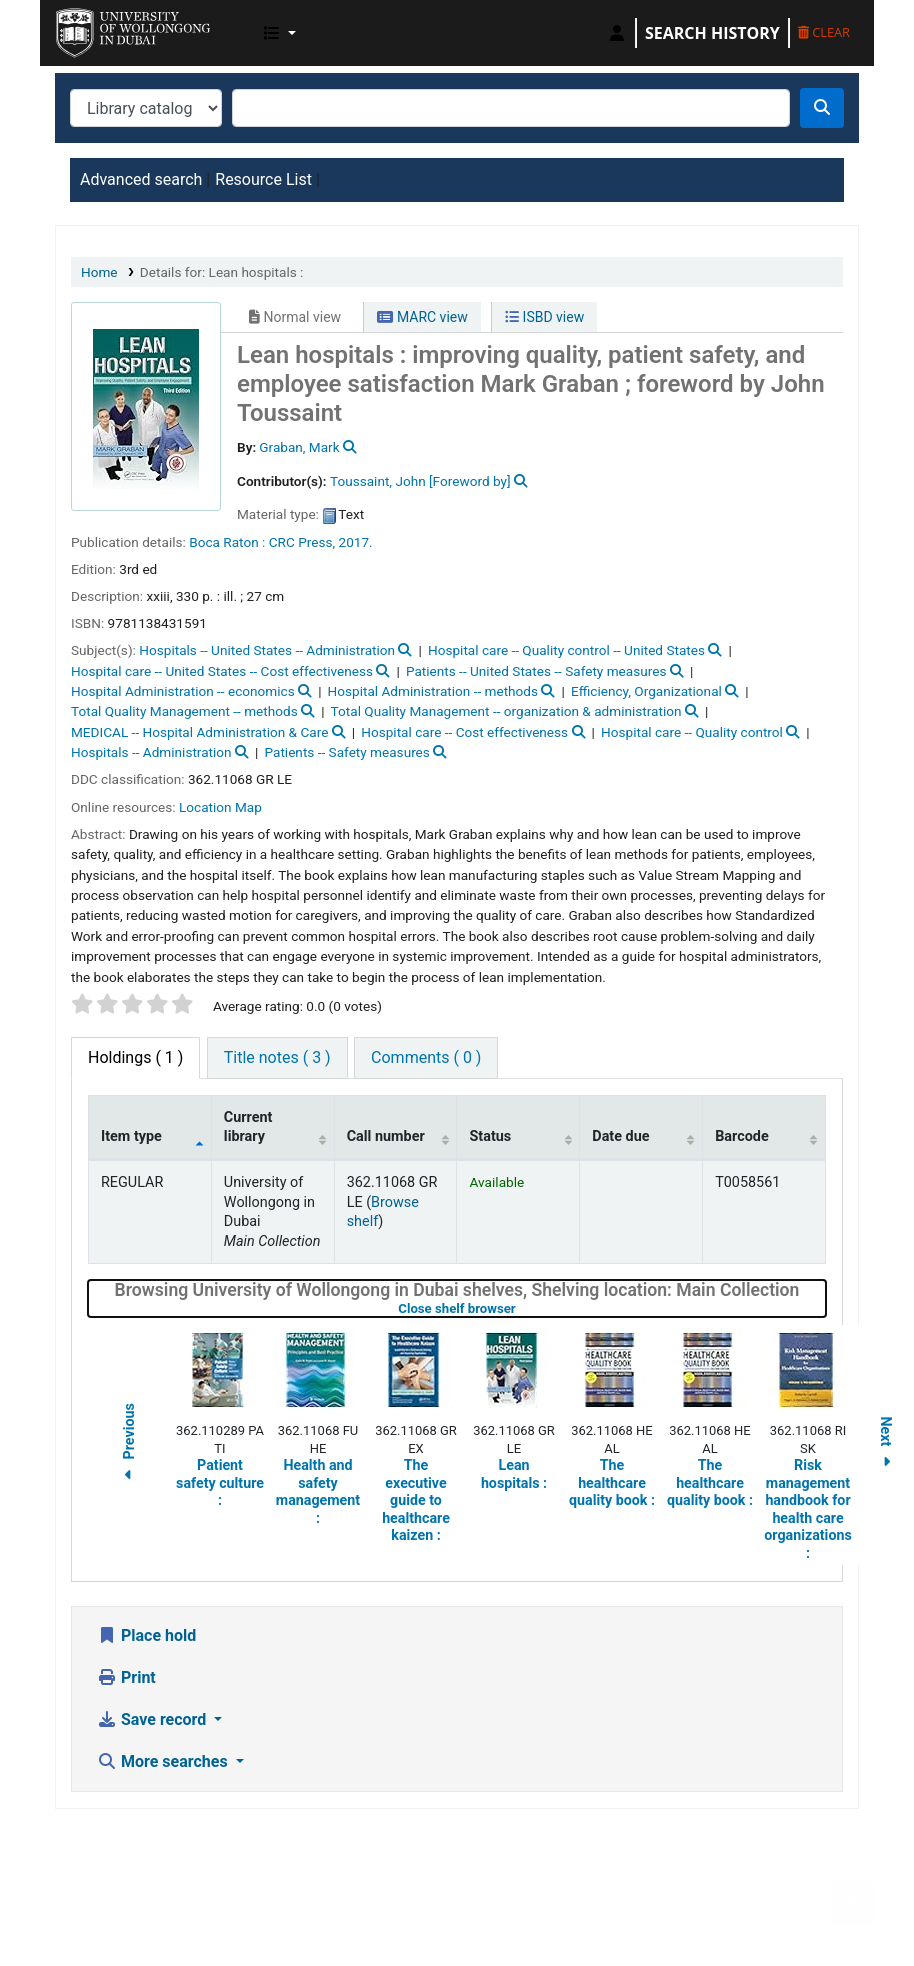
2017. (356, 542)
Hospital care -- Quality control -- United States (566, 650)
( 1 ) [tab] (135, 1057)
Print (126, 1677)
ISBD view (544, 317)
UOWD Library (106, 28)
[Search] (822, 108)
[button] (280, 33)
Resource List (263, 179)
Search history (712, 33)
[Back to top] (853, 1903)
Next (886, 1445)
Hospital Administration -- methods (433, 691)
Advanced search (141, 179)
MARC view (422, 317)
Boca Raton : (227, 542)
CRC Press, (302, 542)
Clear (824, 32)
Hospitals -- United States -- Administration (267, 650)
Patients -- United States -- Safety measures (536, 671)
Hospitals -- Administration (151, 752)
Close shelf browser (520, 1308)
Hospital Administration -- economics (183, 691)
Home (99, 272)
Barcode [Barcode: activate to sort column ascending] (742, 1136)
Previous (129, 1445)
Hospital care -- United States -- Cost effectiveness (222, 671)
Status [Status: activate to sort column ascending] (490, 1136)
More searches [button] (164, 1761)
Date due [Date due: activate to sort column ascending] (620, 1136)
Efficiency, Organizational (646, 691)
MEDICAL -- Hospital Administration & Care (199, 732)
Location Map (220, 807)
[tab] (277, 1058)
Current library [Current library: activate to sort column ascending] (248, 1127)
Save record (153, 1719)
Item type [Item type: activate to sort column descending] (131, 1136)
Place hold (146, 1635)
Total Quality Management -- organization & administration (506, 711)
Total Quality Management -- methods (184, 711)
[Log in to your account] (617, 33)
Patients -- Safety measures (347, 752)
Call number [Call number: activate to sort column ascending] (386, 1136)
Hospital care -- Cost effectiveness (464, 732)
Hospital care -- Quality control (692, 732)
